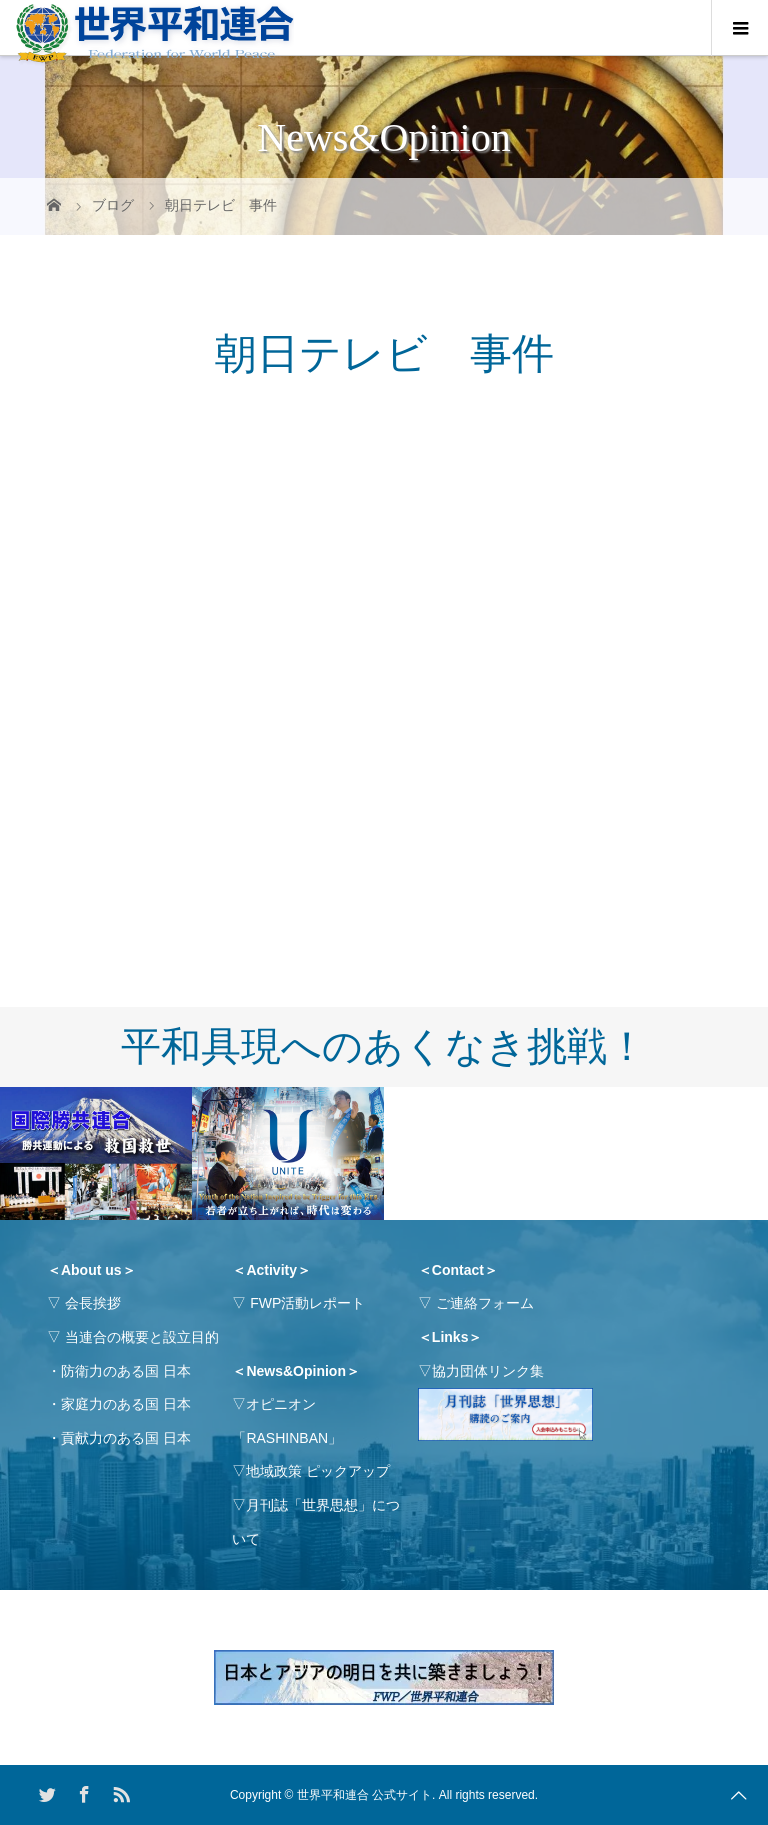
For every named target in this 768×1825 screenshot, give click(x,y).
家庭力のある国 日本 (126, 1404)
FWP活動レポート (307, 1303)
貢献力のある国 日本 (126, 1438)
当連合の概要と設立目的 (142, 1337)
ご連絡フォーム (485, 1303)
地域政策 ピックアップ (318, 1471)
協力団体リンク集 (488, 1371)
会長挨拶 (93, 1303)
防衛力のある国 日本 (126, 1371)
